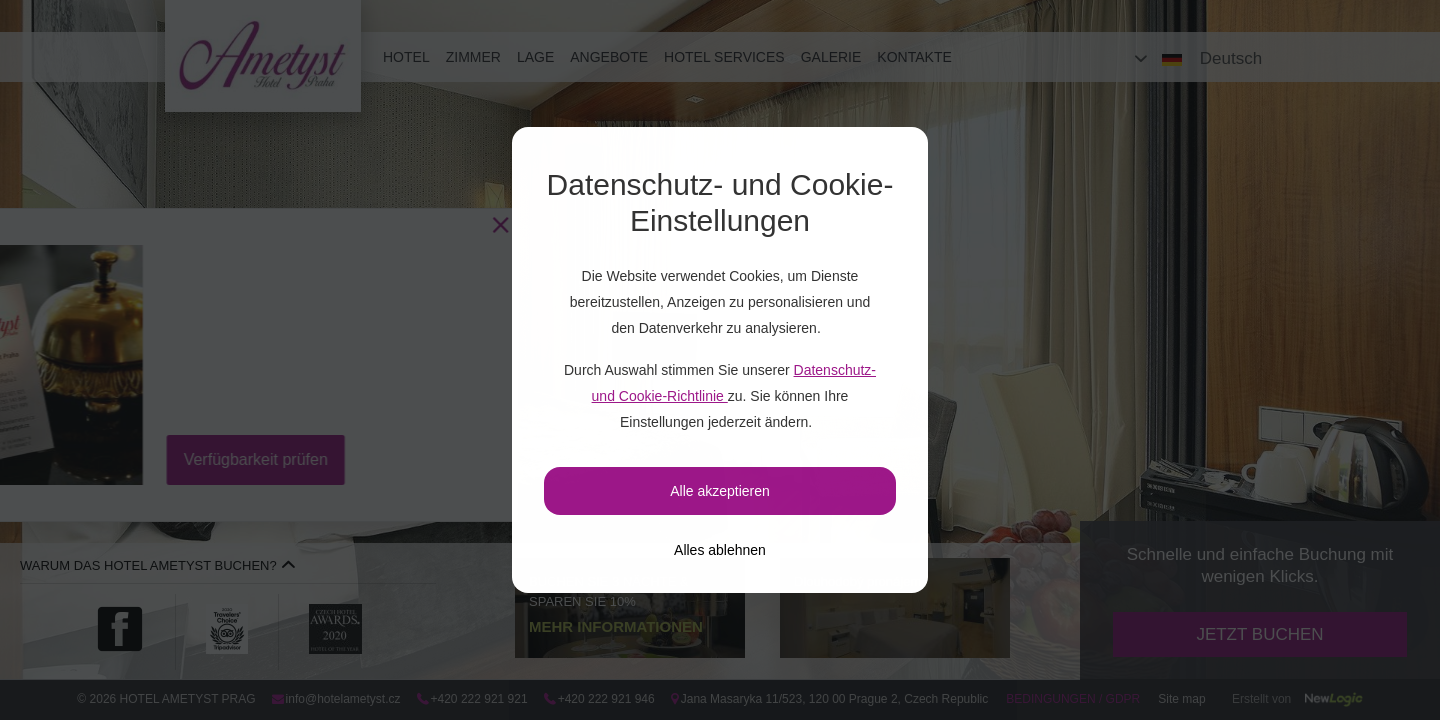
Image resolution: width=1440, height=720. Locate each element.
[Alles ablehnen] (720, 550)
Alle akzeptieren (720, 491)
